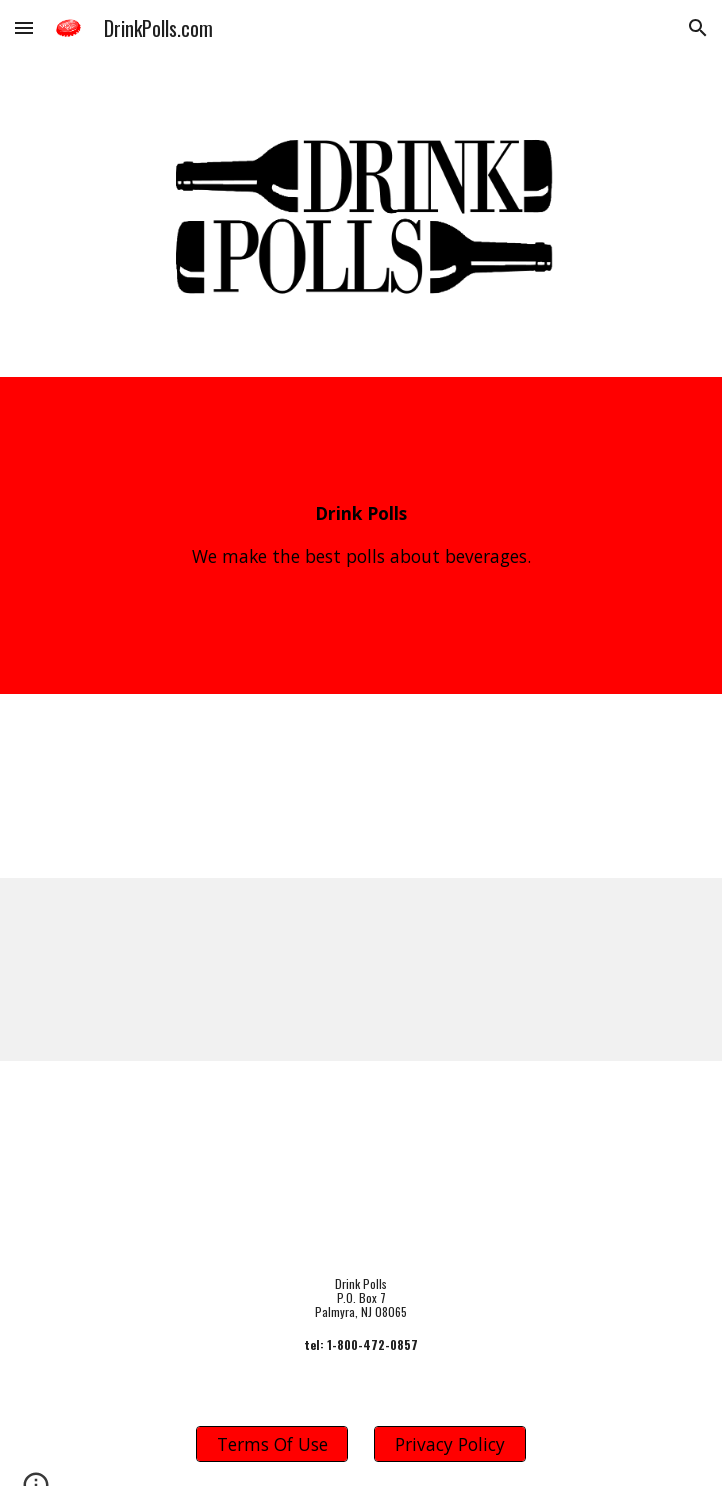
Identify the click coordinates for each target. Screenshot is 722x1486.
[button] (24, 27)
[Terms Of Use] (271, 1444)
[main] (360, 535)
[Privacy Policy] (449, 1444)
